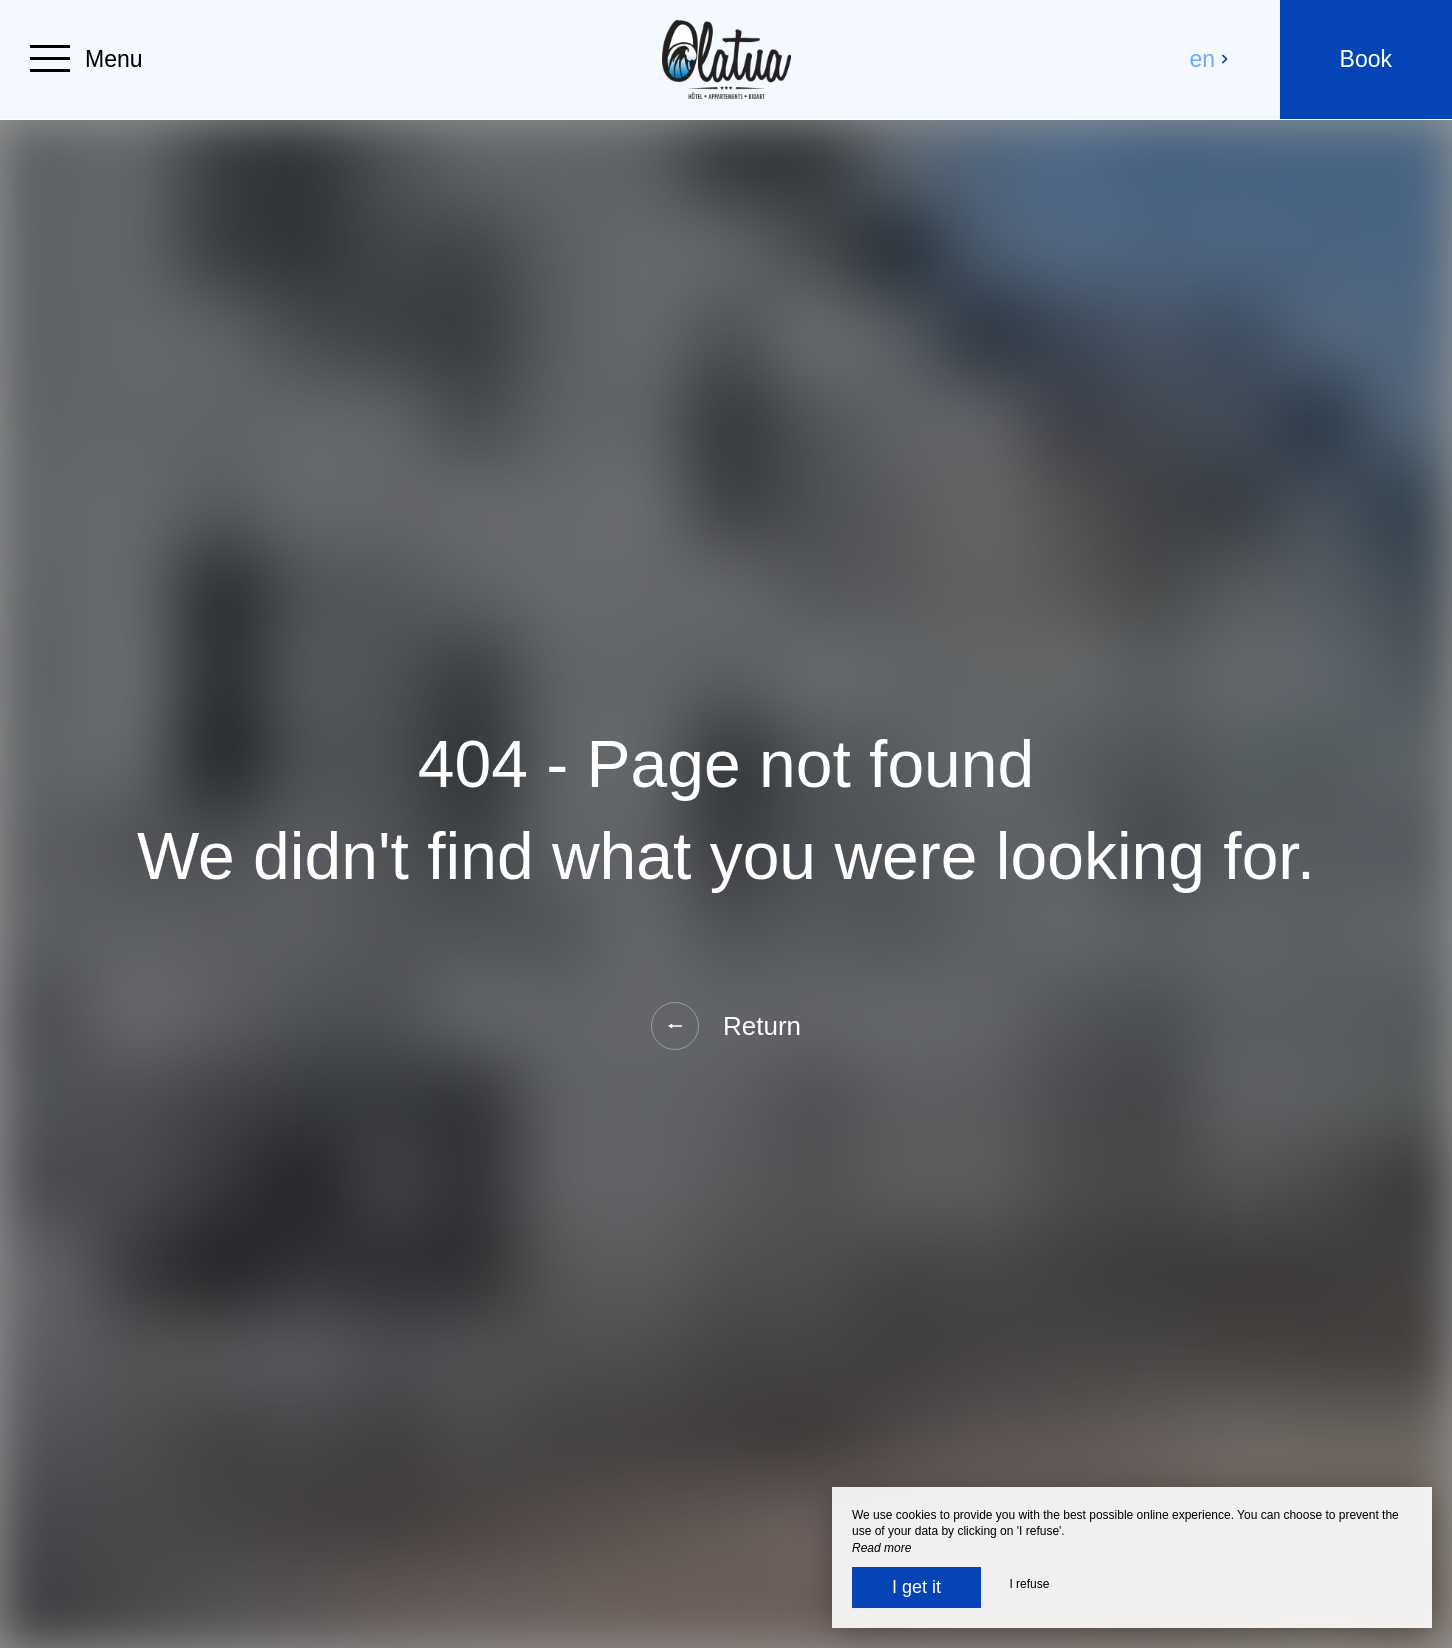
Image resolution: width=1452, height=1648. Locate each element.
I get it (916, 1587)
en (1210, 59)
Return (726, 1026)
